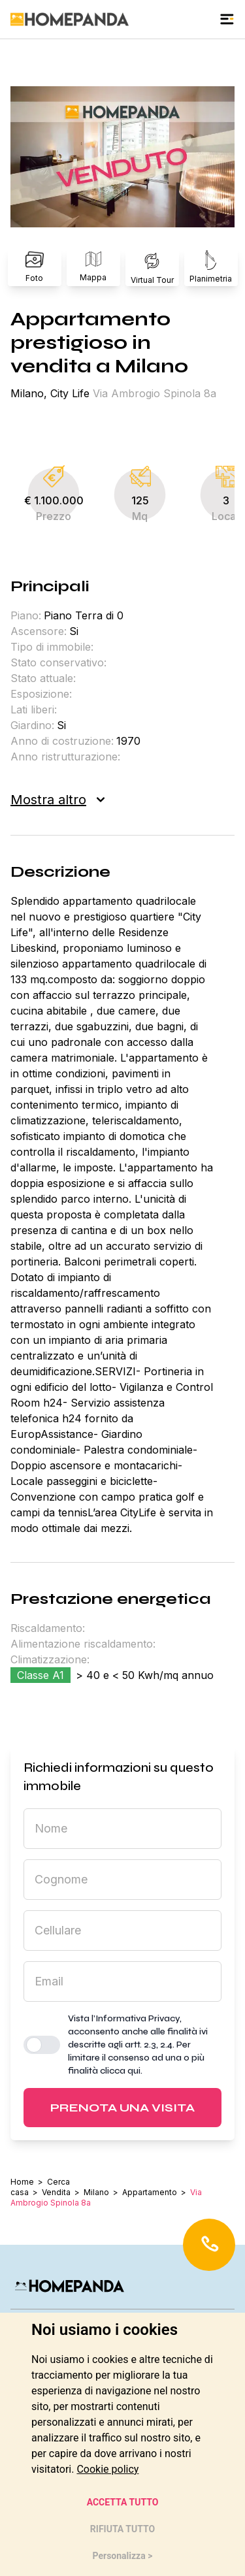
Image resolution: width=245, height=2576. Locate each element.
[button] (122, 156)
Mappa (93, 267)
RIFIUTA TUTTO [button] (122, 2529)
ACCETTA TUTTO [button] (123, 2502)
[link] (107, 2469)
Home (22, 2182)
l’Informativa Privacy (135, 2018)
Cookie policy (107, 2469)
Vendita (56, 2192)
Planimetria (210, 267)
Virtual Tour (152, 267)
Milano (96, 2192)
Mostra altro (57, 799)
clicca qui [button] (120, 2070)
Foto (34, 267)
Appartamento (149, 2192)
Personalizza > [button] (123, 2556)
